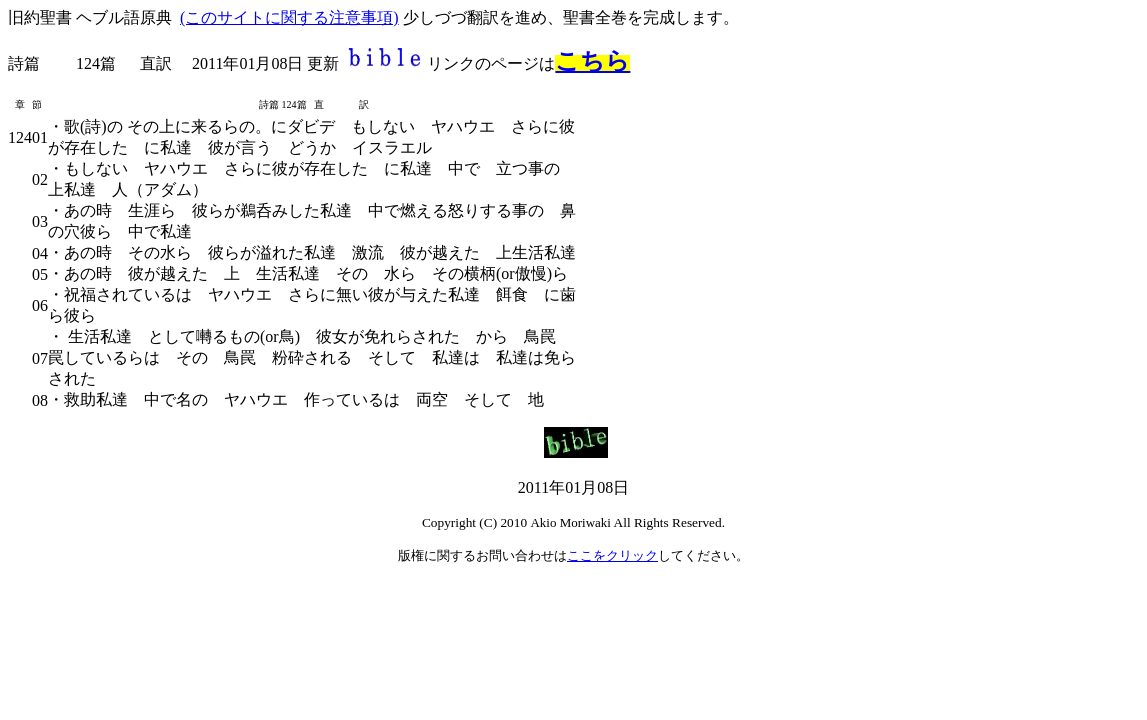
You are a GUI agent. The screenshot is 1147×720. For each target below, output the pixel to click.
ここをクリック (612, 555)
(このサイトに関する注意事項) (289, 17)
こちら (592, 61)
